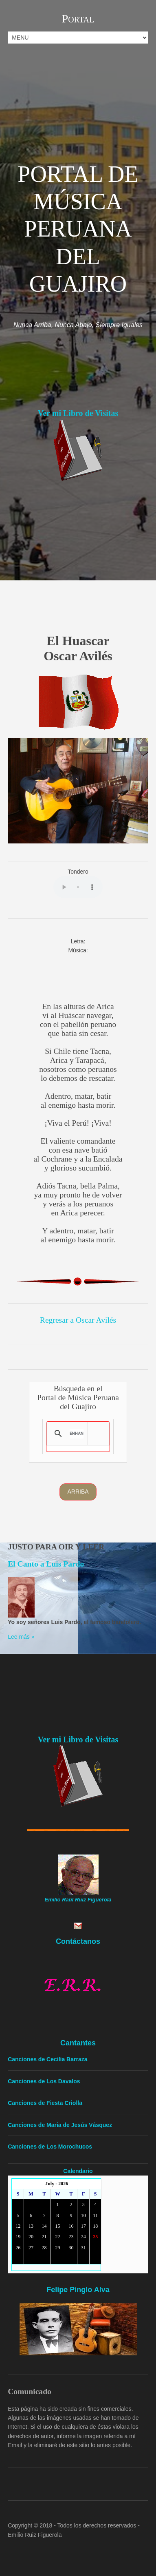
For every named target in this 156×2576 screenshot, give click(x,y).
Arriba (77, 1491)
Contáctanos (78, 1941)
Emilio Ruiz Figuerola (35, 2535)
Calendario (77, 2171)
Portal (78, 18)
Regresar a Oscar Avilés (78, 1320)
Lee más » (21, 1636)
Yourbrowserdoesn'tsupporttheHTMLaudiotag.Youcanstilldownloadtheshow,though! (78, 887)
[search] (76, 1433)
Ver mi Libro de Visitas (78, 413)
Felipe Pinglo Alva (77, 2290)
